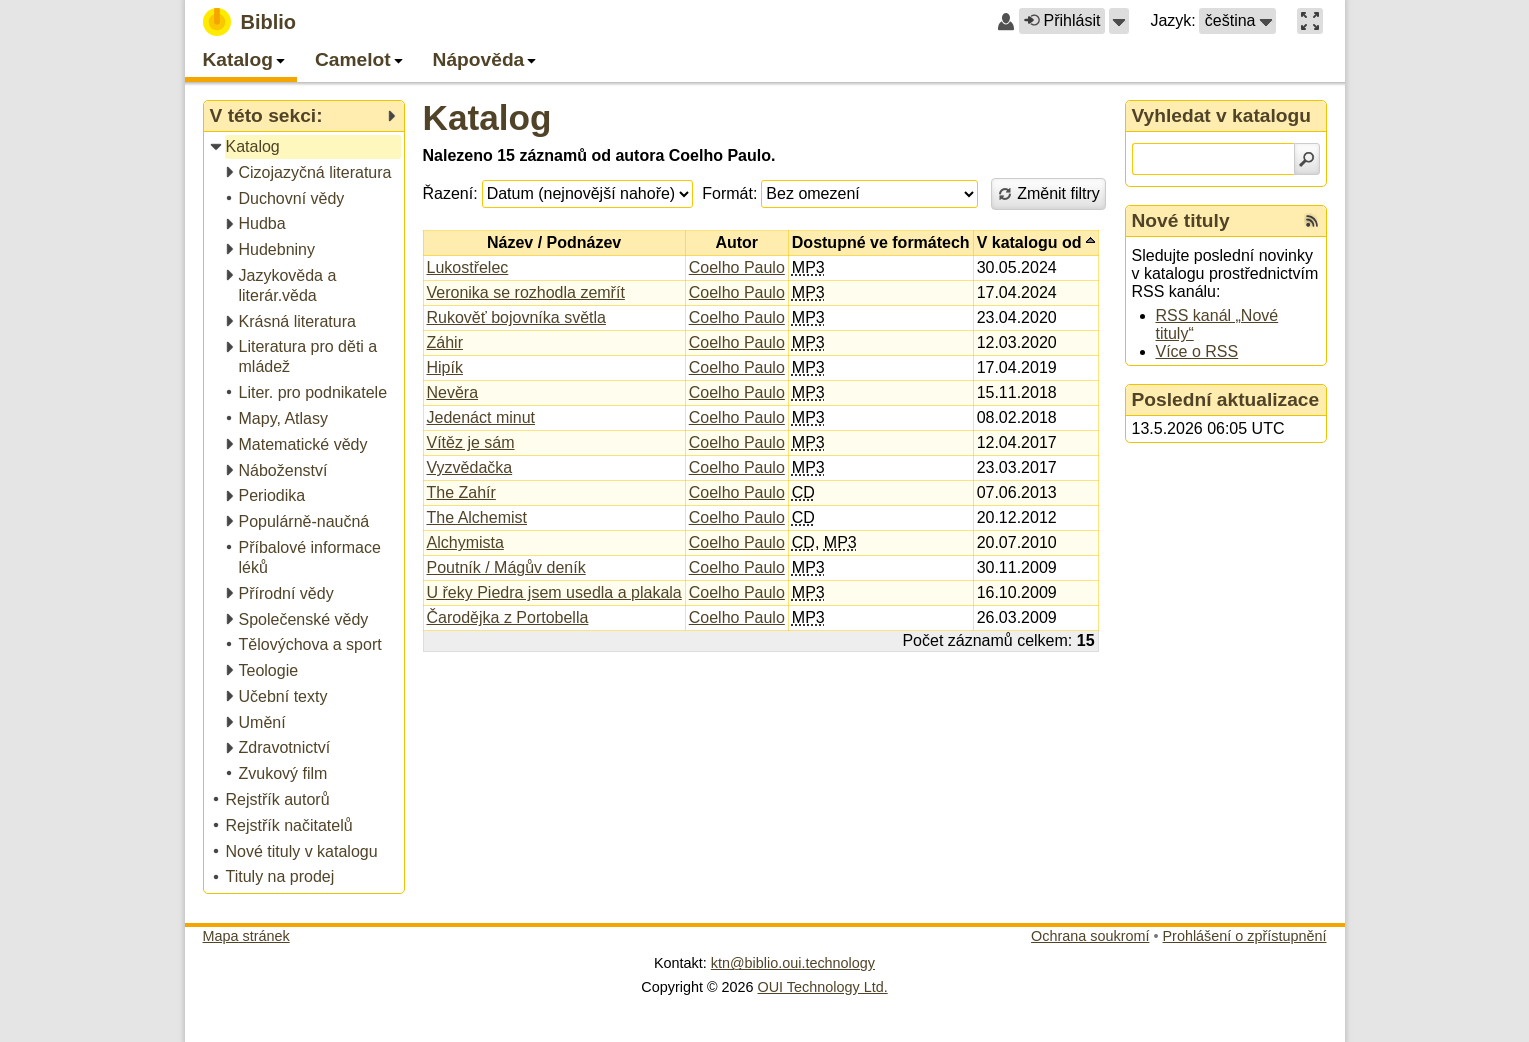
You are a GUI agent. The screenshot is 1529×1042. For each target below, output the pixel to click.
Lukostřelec (468, 267)
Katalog (487, 117)
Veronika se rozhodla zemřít (526, 292)
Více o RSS (1197, 351)
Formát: (729, 193)
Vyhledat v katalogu (1222, 115)
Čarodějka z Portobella (508, 617)
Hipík (445, 367)
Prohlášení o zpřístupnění (1245, 936)
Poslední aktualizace (1226, 399)
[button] (1119, 21)
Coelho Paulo (737, 267)
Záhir (445, 342)
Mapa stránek (246, 936)
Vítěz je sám (471, 442)
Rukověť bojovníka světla (516, 317)
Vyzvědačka (470, 467)
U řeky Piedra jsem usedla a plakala (554, 592)
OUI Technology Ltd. (823, 987)
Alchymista (465, 542)
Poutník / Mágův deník (506, 567)
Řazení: (450, 193)
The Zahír (461, 492)
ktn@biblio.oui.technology (793, 963)
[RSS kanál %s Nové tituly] (1312, 221)
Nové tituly (1181, 220)
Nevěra (453, 392)
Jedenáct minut (481, 417)
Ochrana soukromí (1090, 936)
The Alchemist (477, 517)
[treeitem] (305, 147)
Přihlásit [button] (1062, 20)
